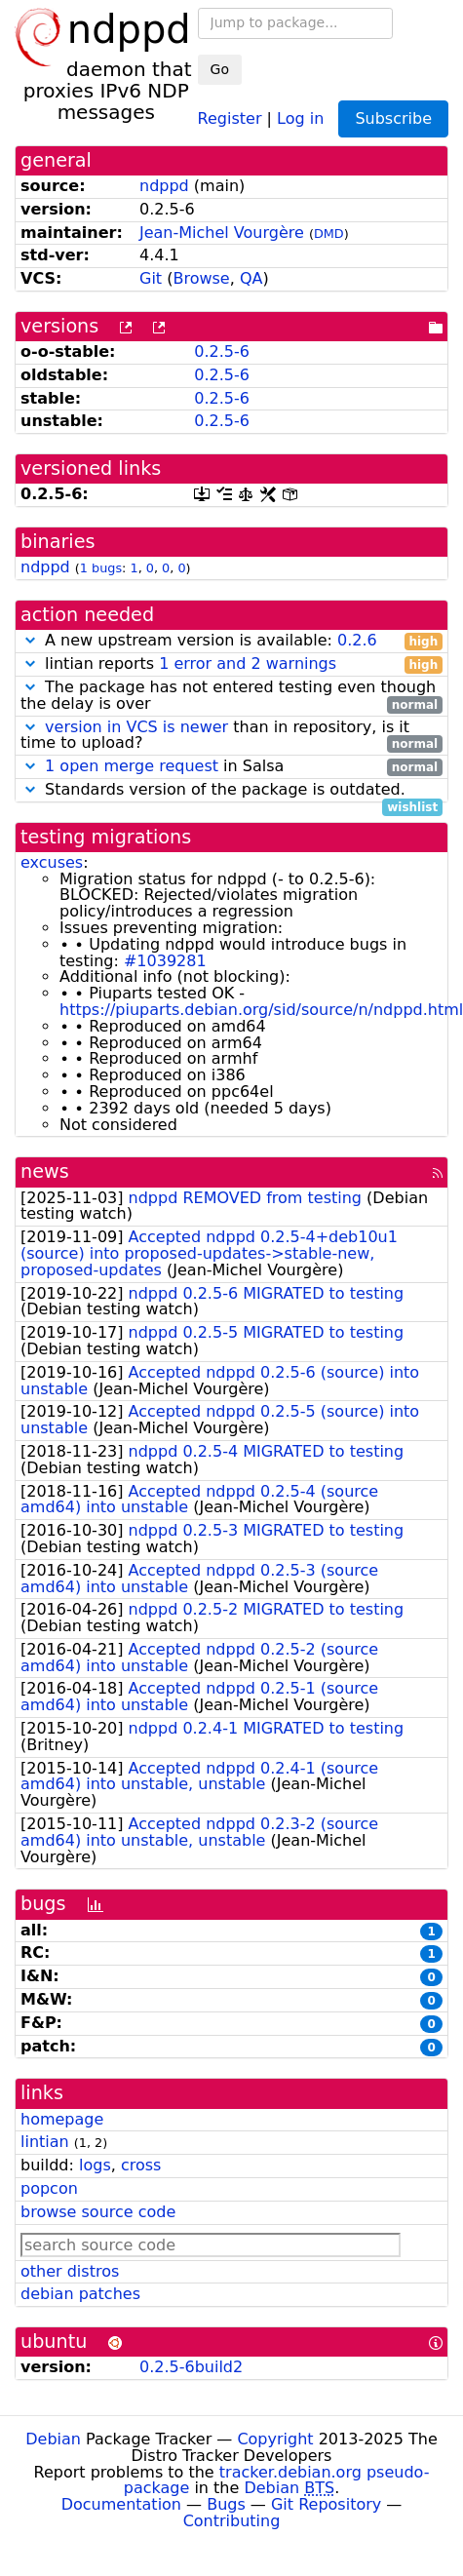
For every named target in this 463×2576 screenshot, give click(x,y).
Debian (53, 2439)
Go (220, 69)
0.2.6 (357, 640)
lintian (44, 2141)
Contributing (232, 2521)
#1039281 (165, 961)
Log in (300, 117)
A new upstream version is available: (231, 641)
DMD (329, 233)
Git (150, 278)
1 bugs (101, 568)
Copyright (275, 2439)
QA (251, 278)
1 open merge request (131, 766)
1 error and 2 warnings (247, 663)
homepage (61, 2119)
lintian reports (231, 664)
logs (95, 2165)
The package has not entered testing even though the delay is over (231, 696)
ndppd (164, 185)
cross (141, 2165)
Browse (201, 278)
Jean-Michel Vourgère (221, 232)
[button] (30, 640)
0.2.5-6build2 (191, 2367)
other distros (69, 2271)
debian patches (80, 2293)
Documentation (121, 2504)
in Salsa (231, 767)
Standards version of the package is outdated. (231, 790)
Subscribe (393, 118)
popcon (49, 2188)
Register (230, 117)
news (44, 1171)
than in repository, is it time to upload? (231, 736)
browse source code (97, 2212)
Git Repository (326, 2504)
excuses (51, 862)
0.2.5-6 (222, 351)
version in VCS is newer (136, 727)
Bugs (226, 2504)
